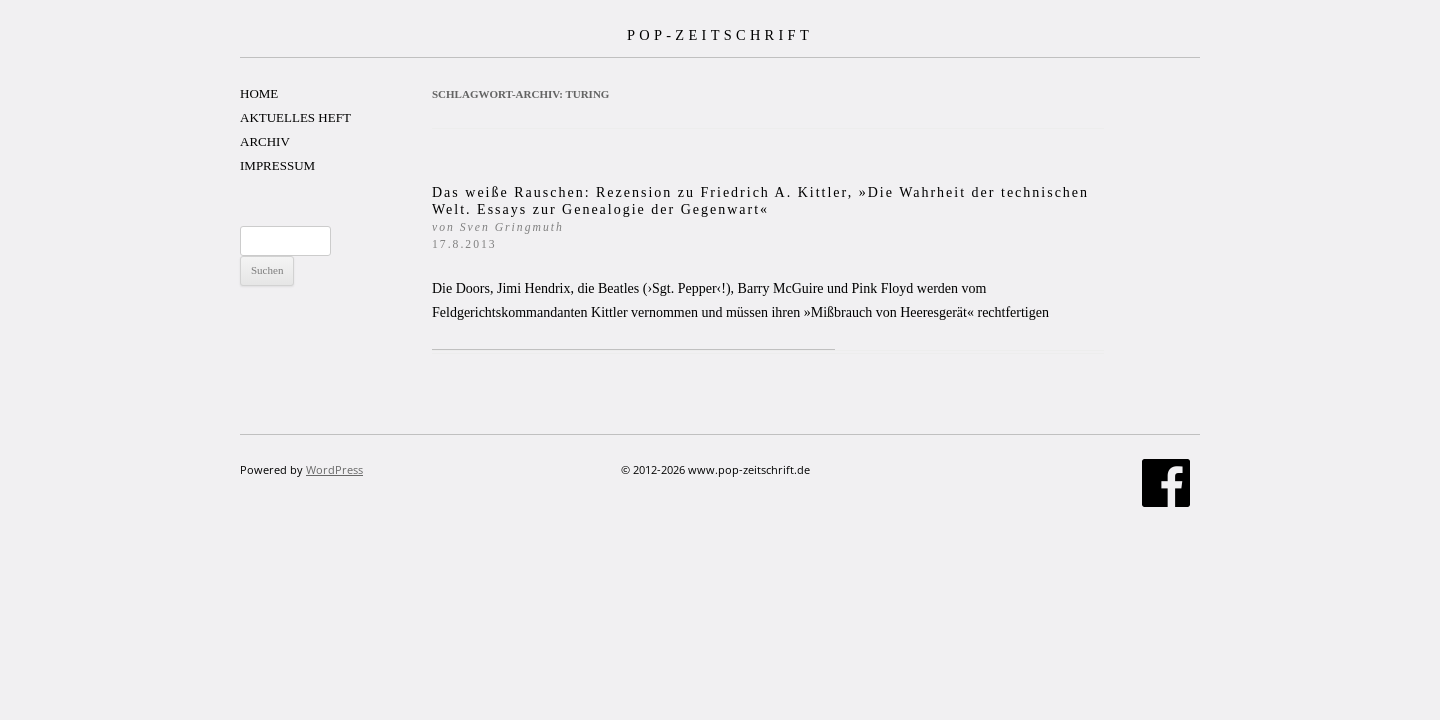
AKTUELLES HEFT (295, 117)
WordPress (334, 469)
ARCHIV (265, 141)
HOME (259, 93)
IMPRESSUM (277, 165)
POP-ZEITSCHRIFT (720, 35)
